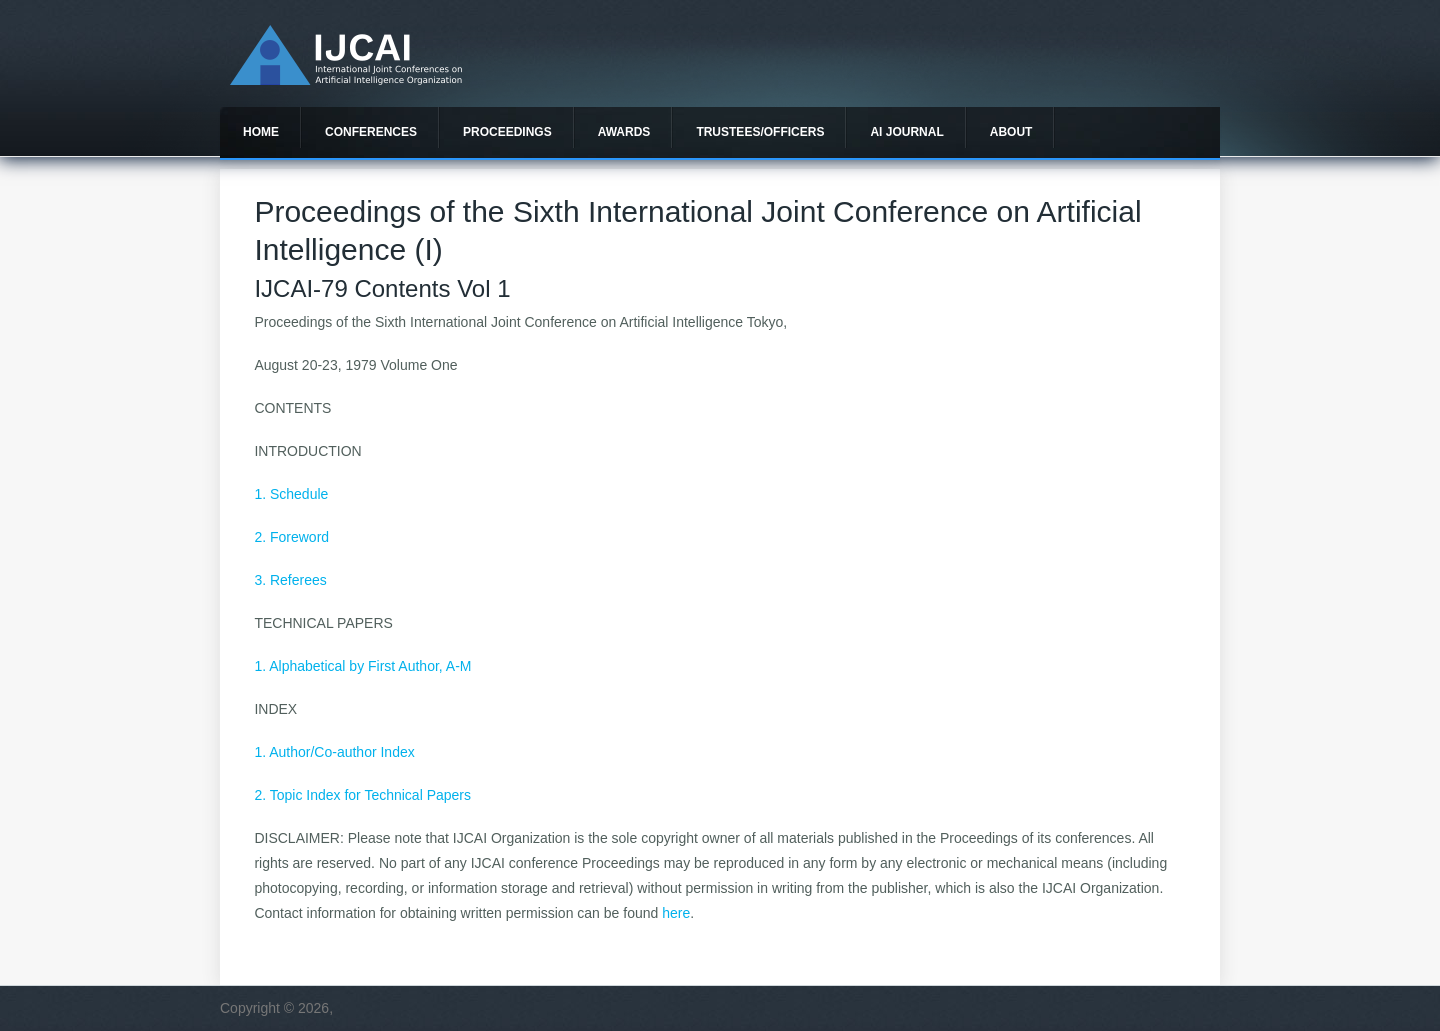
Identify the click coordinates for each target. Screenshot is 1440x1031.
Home (261, 132)
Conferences (371, 132)
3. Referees (290, 580)
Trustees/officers (760, 132)
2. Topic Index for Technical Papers (362, 795)
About (1011, 132)
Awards (624, 132)
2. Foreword (291, 537)
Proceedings (507, 132)
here (676, 913)
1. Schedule (291, 494)
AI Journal (906, 132)
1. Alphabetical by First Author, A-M (362, 666)
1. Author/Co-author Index (334, 752)
